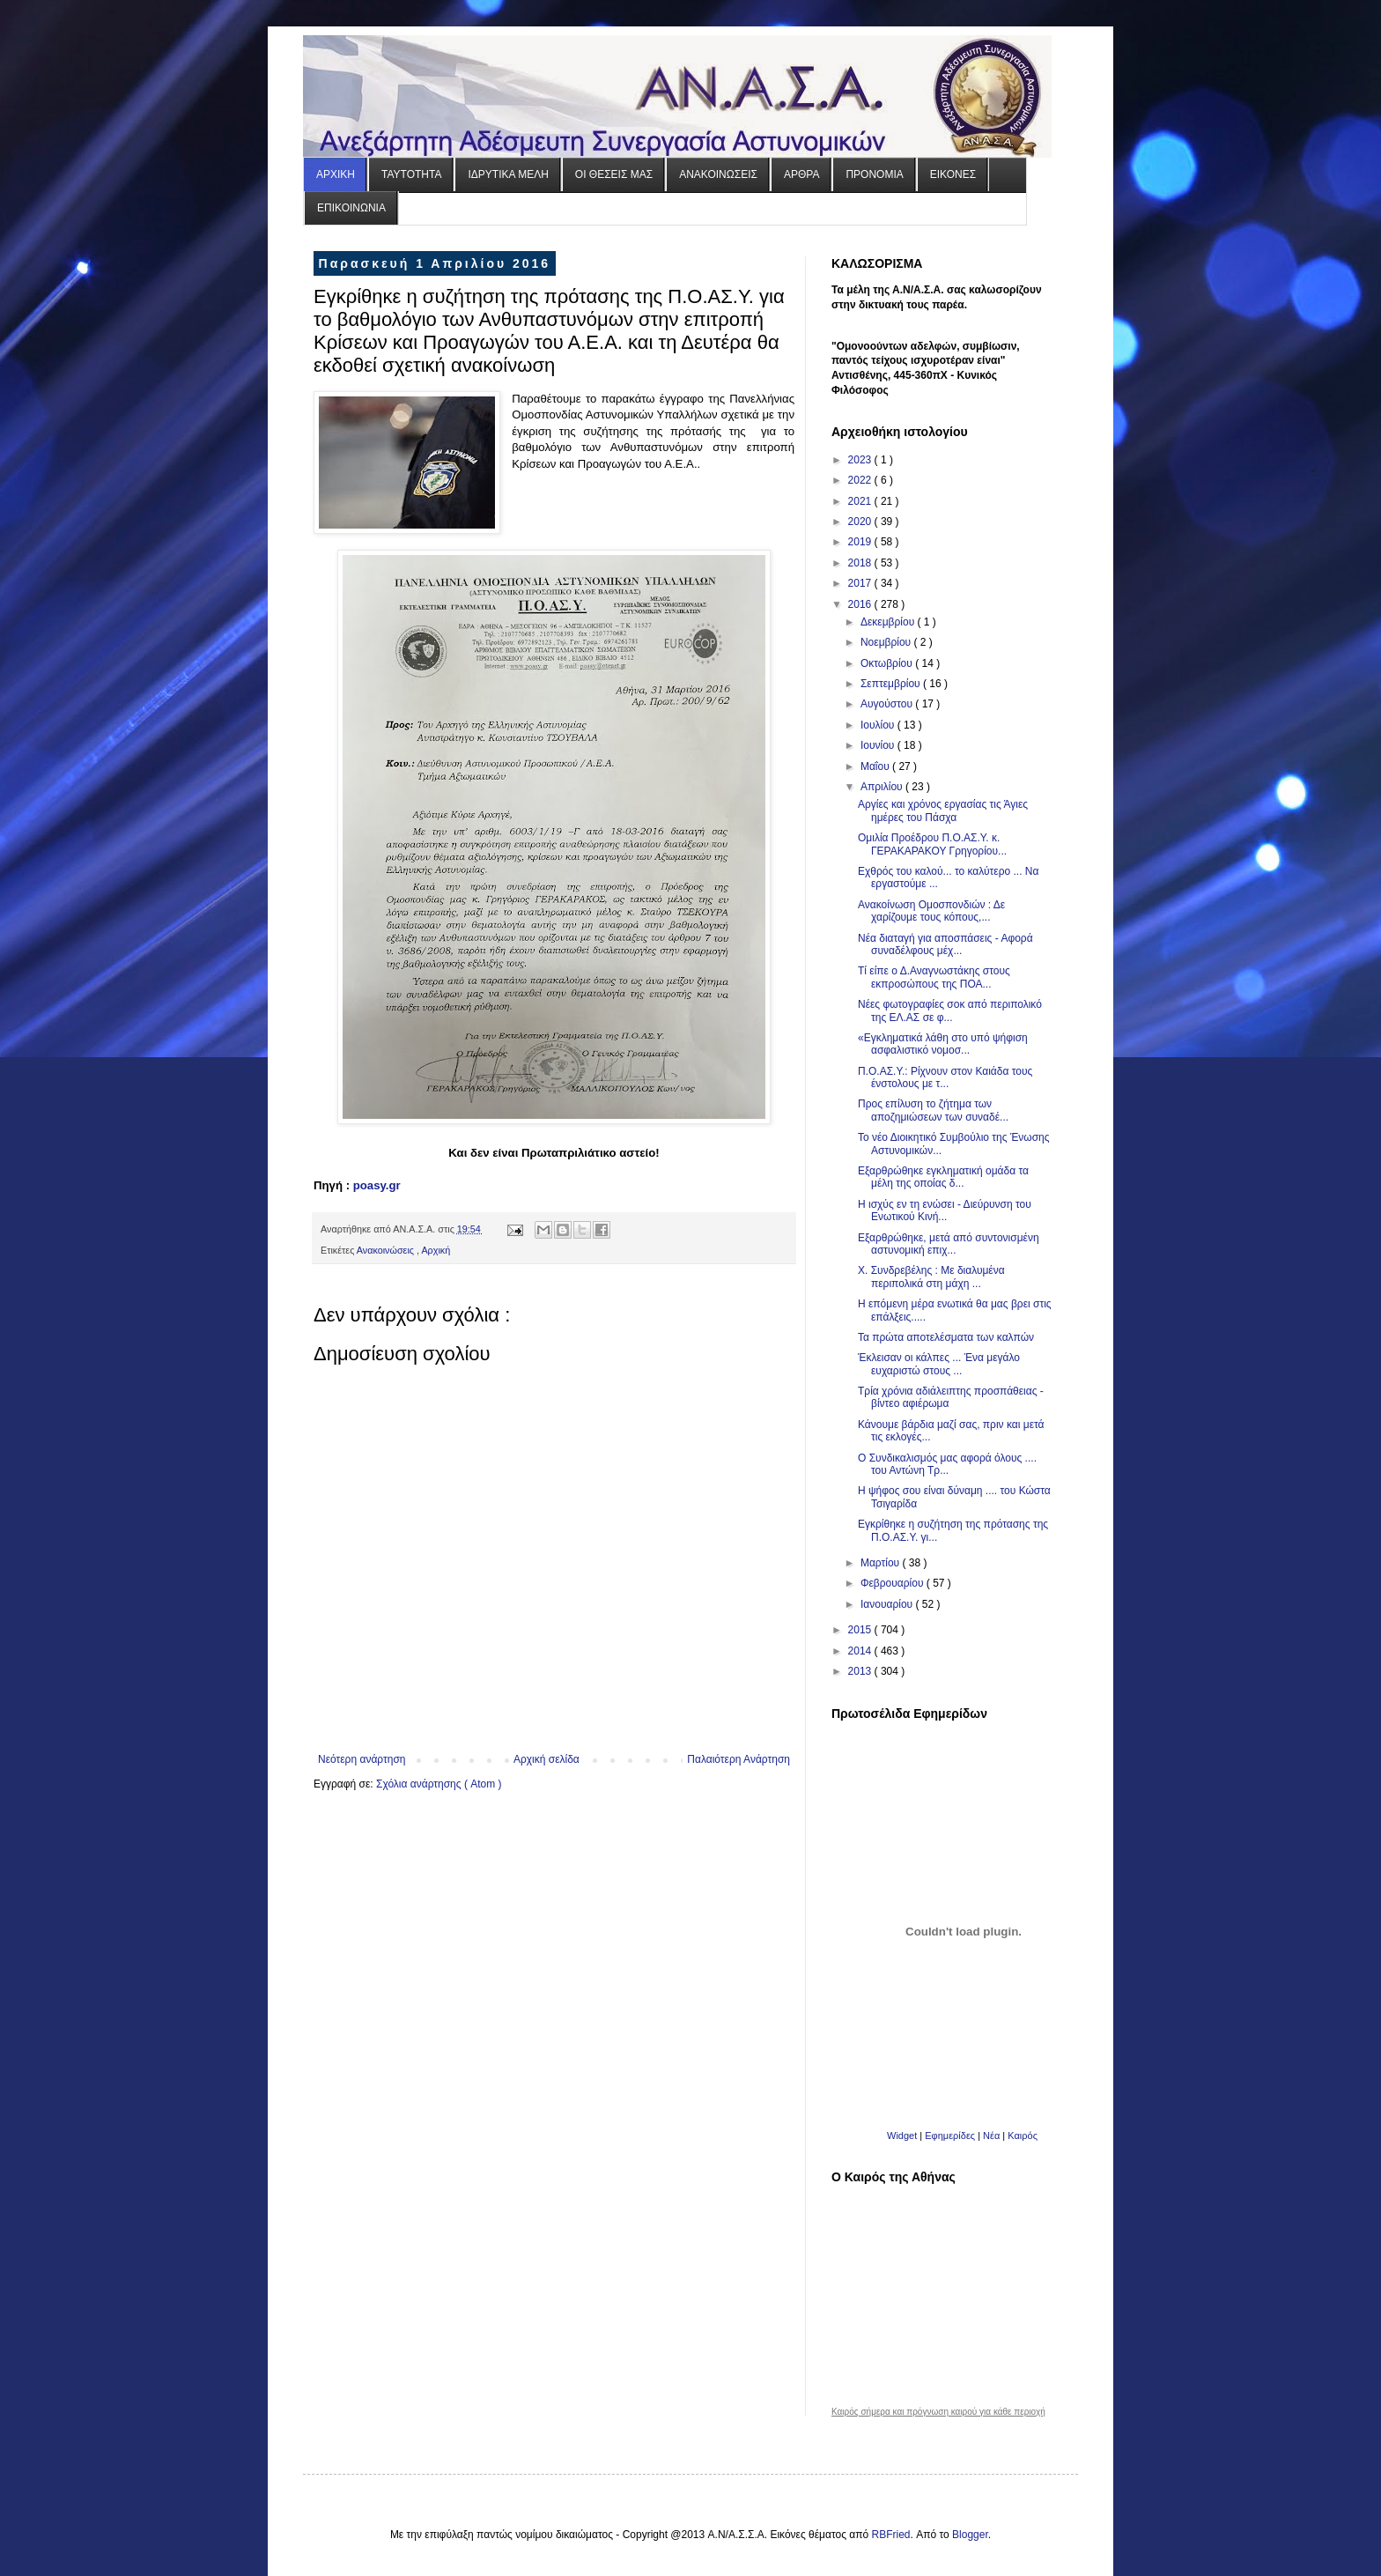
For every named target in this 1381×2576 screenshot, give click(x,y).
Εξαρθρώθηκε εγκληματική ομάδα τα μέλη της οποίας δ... (943, 1177)
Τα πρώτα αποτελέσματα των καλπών (946, 1337)
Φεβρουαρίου (893, 1583)
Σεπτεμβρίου (891, 683)
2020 (861, 521)
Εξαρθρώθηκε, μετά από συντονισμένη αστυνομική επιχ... (948, 1244)
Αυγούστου (887, 704)
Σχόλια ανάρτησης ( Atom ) (439, 1784)
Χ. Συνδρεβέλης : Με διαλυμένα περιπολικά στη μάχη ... (931, 1276)
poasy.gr (377, 1185)
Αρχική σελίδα (546, 1759)
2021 (861, 501)
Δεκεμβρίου (889, 622)
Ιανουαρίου (888, 1604)
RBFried (891, 2534)
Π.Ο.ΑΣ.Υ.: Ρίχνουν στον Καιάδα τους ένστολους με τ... (945, 1077)
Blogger (970, 2534)
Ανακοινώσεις (387, 1250)
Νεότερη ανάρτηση (361, 1759)
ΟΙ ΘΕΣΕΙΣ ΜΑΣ (614, 174)
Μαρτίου (881, 1563)
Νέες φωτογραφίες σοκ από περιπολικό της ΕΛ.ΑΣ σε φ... (950, 1010)
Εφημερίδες (950, 2135)
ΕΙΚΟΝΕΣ (953, 174)
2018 (861, 563)
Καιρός (1023, 2135)
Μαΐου (876, 766)
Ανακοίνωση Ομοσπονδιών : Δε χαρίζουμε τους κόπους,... (931, 911)
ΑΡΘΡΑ (801, 174)
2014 (861, 1651)
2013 (861, 1671)
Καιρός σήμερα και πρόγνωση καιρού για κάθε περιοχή (938, 2412)
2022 (861, 480)
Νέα (992, 2135)
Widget (902, 2135)
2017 (861, 583)
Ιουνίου (878, 745)
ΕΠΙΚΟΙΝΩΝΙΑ (351, 208)
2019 (861, 542)
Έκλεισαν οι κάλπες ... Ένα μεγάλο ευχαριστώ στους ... (939, 1363)
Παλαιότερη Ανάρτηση (738, 1759)
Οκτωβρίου (887, 663)
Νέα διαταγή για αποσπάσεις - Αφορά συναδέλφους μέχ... (945, 944)
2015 (861, 1630)
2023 (861, 460)
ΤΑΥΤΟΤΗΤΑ (411, 174)
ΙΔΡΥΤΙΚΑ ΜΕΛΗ (508, 174)
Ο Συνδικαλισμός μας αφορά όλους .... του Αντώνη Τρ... (947, 1464)
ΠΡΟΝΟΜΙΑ (874, 174)
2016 (861, 604)
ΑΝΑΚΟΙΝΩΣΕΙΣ (718, 174)
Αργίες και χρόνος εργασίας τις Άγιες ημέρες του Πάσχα (943, 810)
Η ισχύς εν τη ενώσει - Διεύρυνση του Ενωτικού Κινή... (944, 1210)
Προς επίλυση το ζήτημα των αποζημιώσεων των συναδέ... (933, 1110)
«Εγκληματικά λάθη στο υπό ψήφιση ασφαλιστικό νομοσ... (943, 1044)
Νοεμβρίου (887, 642)
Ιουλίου (878, 725)
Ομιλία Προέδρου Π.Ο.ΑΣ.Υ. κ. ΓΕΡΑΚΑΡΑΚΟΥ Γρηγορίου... (932, 844)
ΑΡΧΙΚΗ (335, 174)
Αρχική (435, 1250)
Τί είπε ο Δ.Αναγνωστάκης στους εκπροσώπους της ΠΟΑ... (934, 977)
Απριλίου (882, 787)
